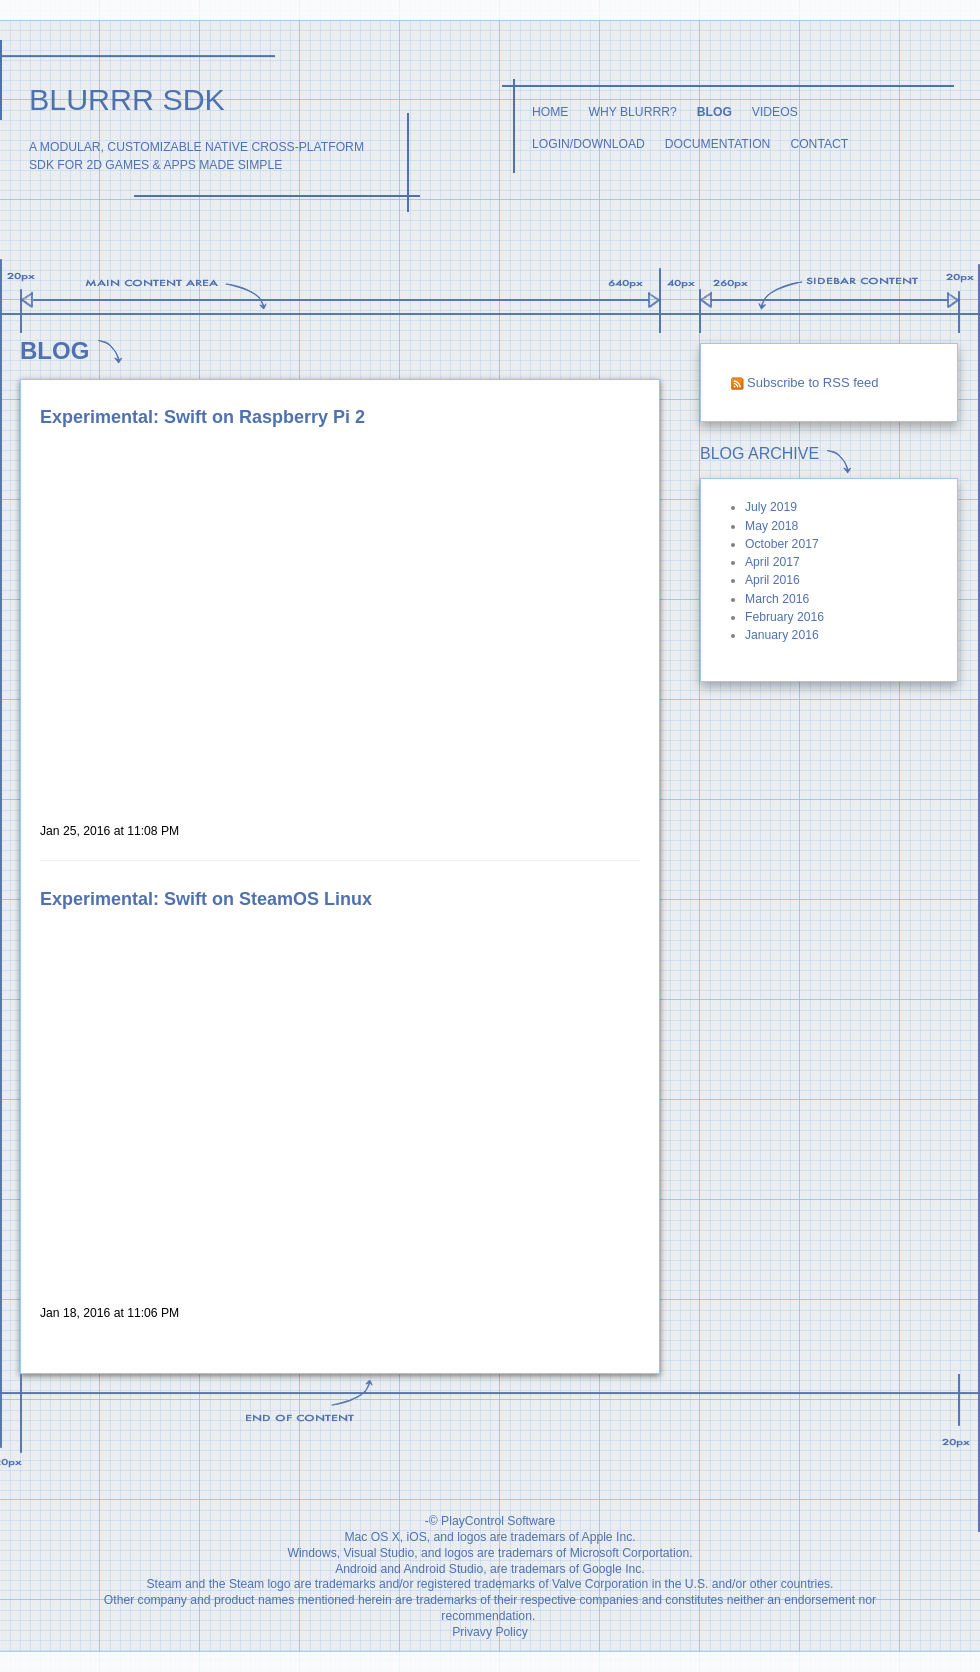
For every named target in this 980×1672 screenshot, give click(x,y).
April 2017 (772, 562)
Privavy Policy (490, 1632)
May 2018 (771, 526)
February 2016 (784, 617)
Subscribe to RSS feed (813, 382)
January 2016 (782, 635)
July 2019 (771, 507)
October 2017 (782, 544)
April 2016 (772, 580)
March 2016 (777, 599)
